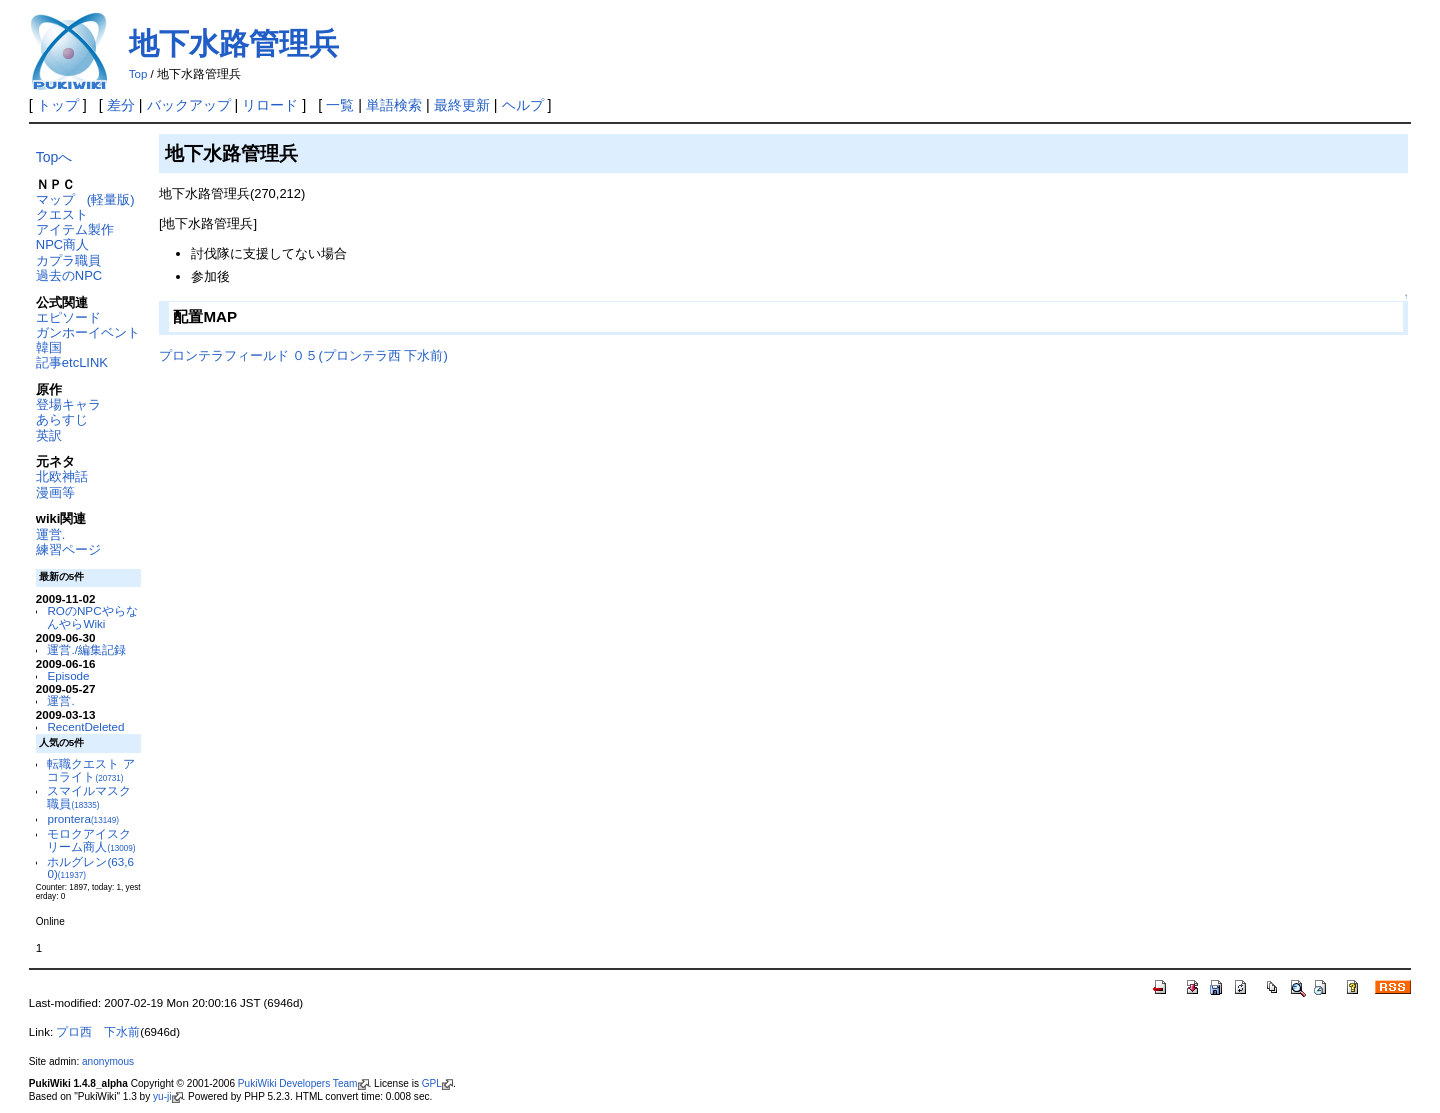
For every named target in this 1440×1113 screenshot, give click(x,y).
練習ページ (68, 549)
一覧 (340, 105)
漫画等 (55, 492)
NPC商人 (62, 244)
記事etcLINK (72, 362)
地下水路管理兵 (234, 43)
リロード (270, 105)
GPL (437, 1083)
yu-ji (167, 1096)
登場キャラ (68, 404)
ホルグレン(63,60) (90, 868)
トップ (58, 105)
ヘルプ (523, 105)
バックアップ (189, 105)
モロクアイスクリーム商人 (91, 840)
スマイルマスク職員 (89, 797)
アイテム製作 (75, 229)
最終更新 (462, 105)
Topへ (54, 157)
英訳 (49, 435)
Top (138, 74)
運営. (51, 534)
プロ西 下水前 (98, 1032)
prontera (83, 818)
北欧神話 (62, 476)
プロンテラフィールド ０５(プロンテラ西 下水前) (303, 355)
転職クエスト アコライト (90, 770)
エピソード (68, 317)
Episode (68, 675)
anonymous (108, 1061)
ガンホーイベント (88, 332)
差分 (121, 105)
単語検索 (394, 105)
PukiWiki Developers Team (303, 1083)
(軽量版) (111, 199)
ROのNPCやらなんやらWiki (92, 617)
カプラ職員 (68, 260)
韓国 (49, 347)
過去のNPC (69, 275)
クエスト (62, 214)
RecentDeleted (85, 726)
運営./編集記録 (86, 649)
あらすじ (62, 419)
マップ (55, 199)
